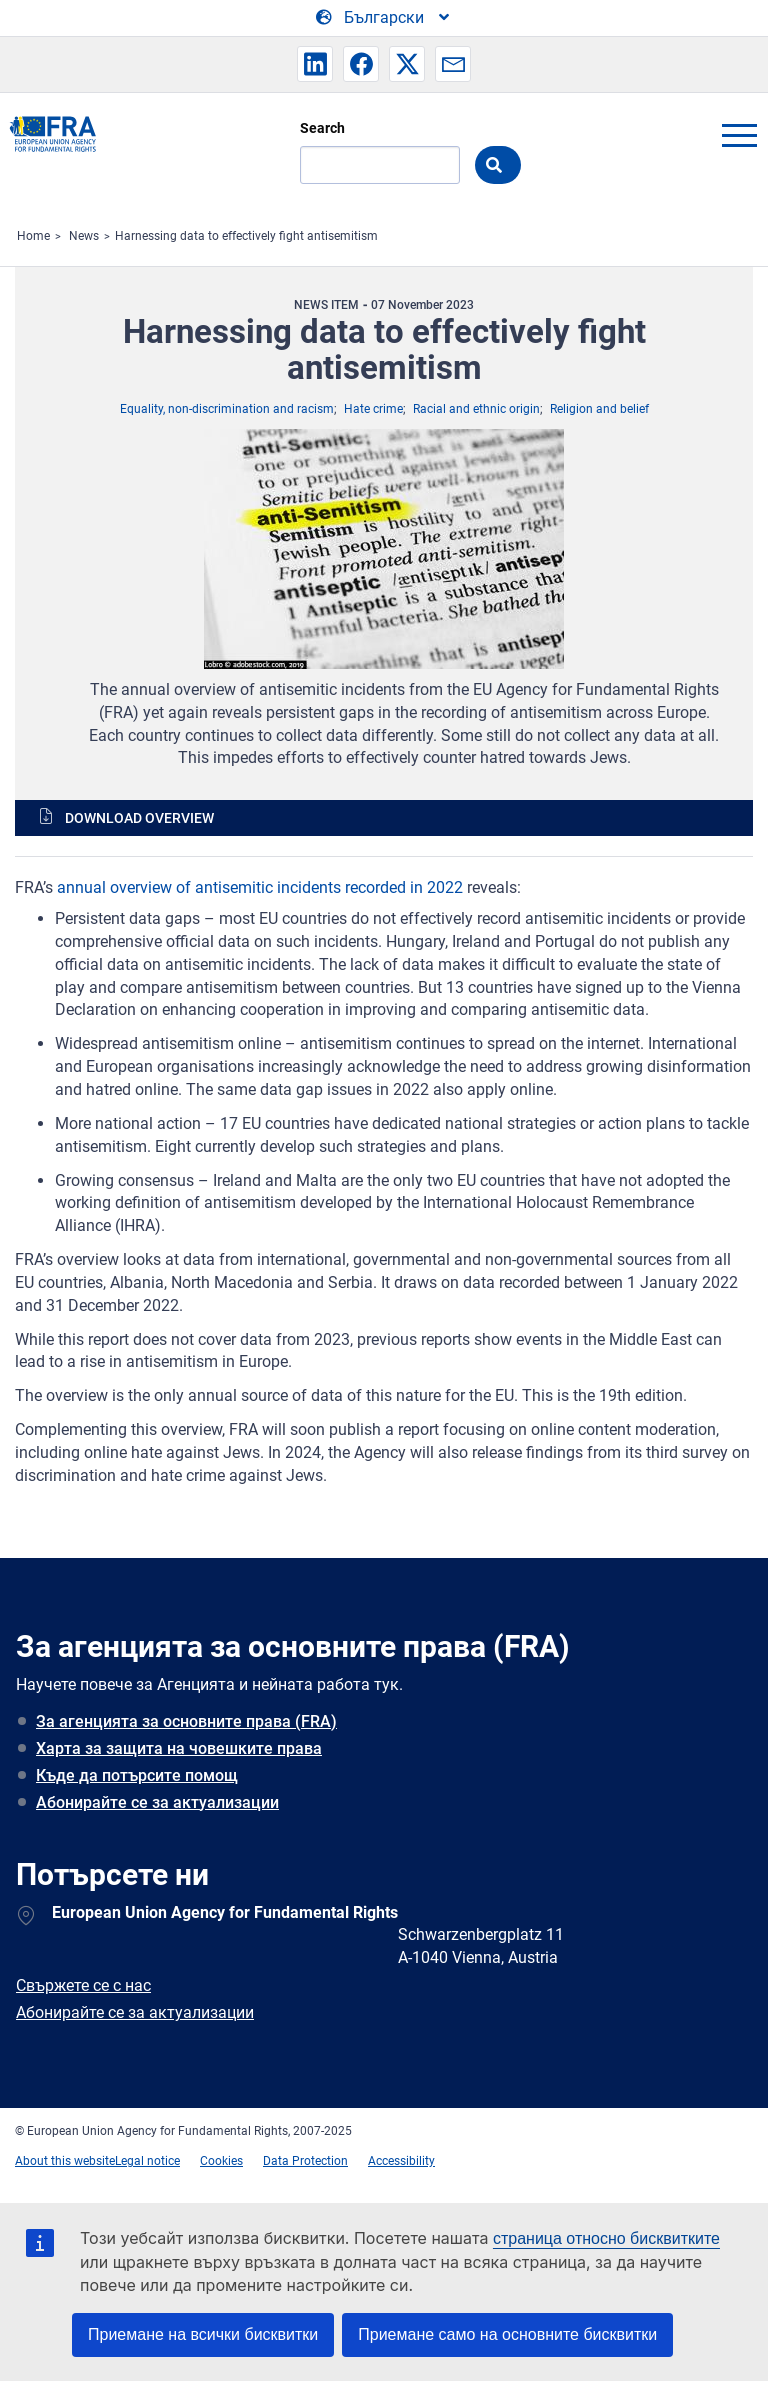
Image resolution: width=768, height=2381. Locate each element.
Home (33, 236)
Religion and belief (599, 409)
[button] (315, 64)
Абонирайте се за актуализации (157, 1802)
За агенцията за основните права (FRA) (186, 1721)
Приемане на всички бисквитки (203, 2334)
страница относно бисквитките (606, 2238)
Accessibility (401, 2161)
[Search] (380, 165)
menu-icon (739, 135)
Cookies (221, 2161)
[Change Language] (384, 18)
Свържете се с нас (83, 1985)
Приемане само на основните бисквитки (507, 2334)
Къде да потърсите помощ (137, 1775)
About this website (65, 2161)
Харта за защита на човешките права (179, 1748)
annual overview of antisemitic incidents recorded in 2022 (260, 887)
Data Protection (305, 2161)
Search (322, 128)
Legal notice (147, 2161)
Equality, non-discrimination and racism (227, 409)
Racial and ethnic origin (476, 409)
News (84, 236)
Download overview (139, 818)
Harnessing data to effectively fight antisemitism (246, 236)
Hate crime (373, 409)
